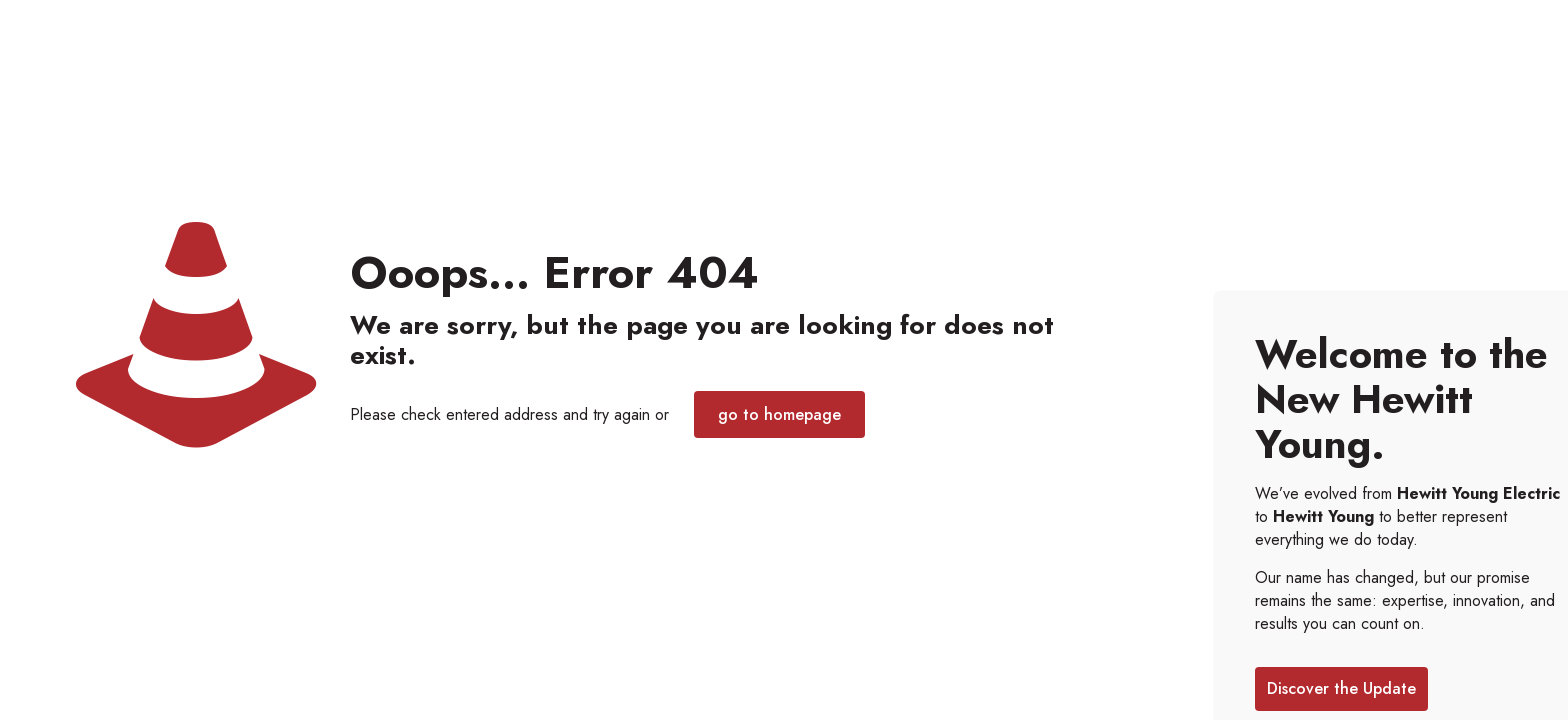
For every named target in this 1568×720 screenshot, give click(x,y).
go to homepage (779, 414)
